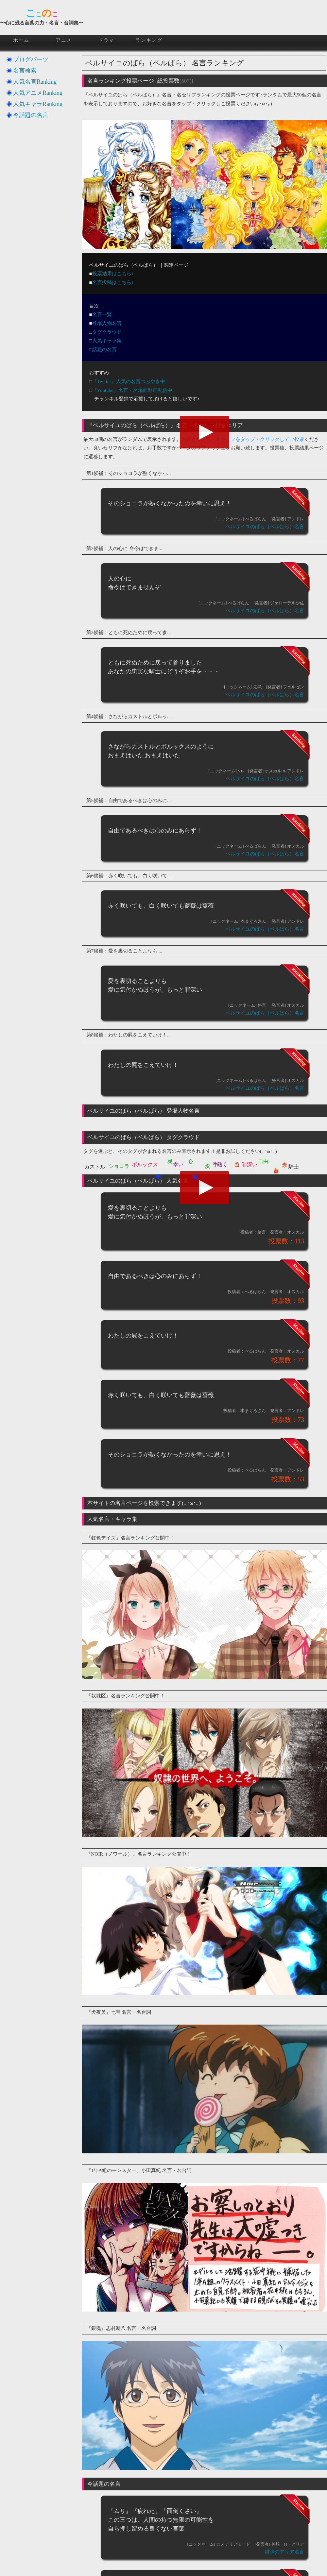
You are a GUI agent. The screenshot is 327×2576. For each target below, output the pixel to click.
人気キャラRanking (37, 104)
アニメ (64, 40)
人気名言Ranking (35, 81)
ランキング (149, 40)
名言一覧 (102, 314)
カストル (94, 1167)
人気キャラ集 (107, 340)
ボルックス (145, 1164)
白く (237, 1161)
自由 (263, 1161)
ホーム (21, 40)
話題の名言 (104, 349)
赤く (285, 1161)
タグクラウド (107, 332)
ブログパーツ (30, 59)
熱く (222, 1164)
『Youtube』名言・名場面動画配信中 (132, 390)
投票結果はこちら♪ (113, 273)
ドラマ (106, 40)
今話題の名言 (30, 115)
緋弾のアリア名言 (284, 2551)
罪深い (249, 1164)
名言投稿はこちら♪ (113, 282)
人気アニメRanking (37, 93)
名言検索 (25, 70)
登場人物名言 (107, 323)
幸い (178, 1164)
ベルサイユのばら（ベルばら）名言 (265, 526)
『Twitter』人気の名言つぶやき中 (128, 381)
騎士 (293, 1167)
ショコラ (119, 1166)
